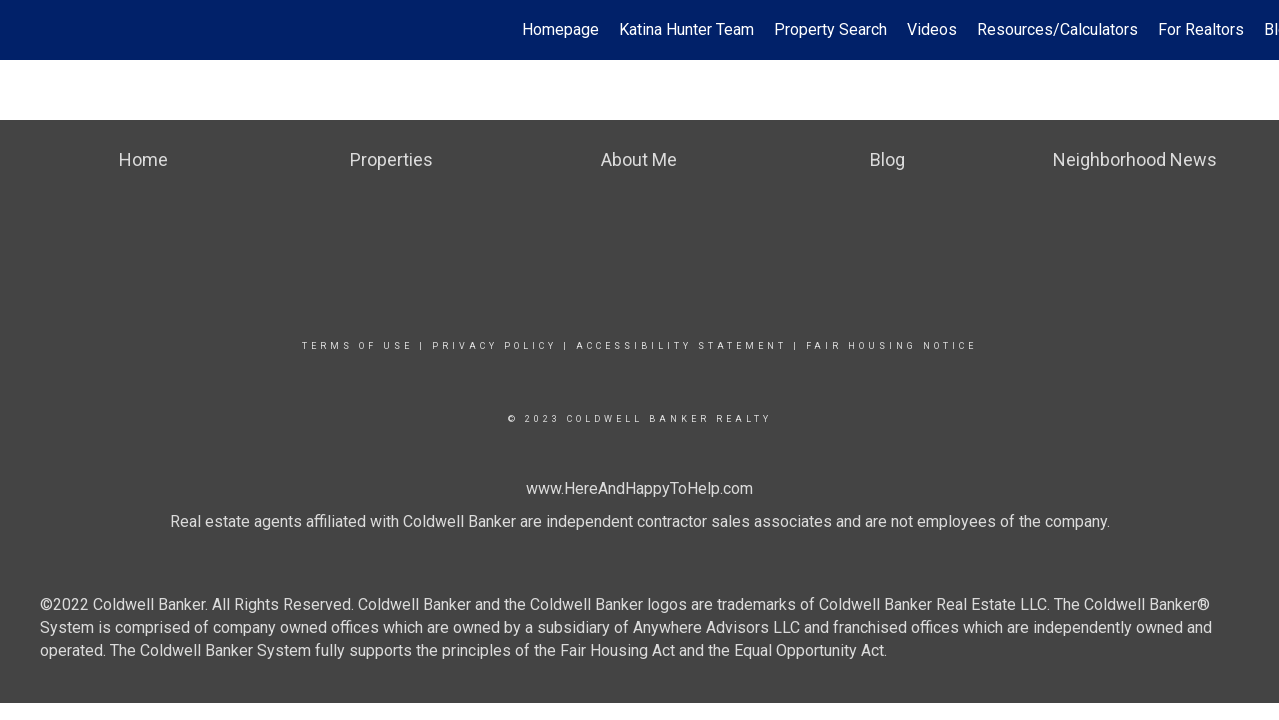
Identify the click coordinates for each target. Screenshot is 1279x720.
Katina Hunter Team (686, 29)
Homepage (560, 29)
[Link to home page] (25, 30)
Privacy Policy (494, 346)
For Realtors (1201, 29)
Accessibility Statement (681, 346)
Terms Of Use (357, 346)
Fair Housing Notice (891, 346)
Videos (932, 29)
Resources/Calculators (1057, 29)
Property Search (830, 29)
